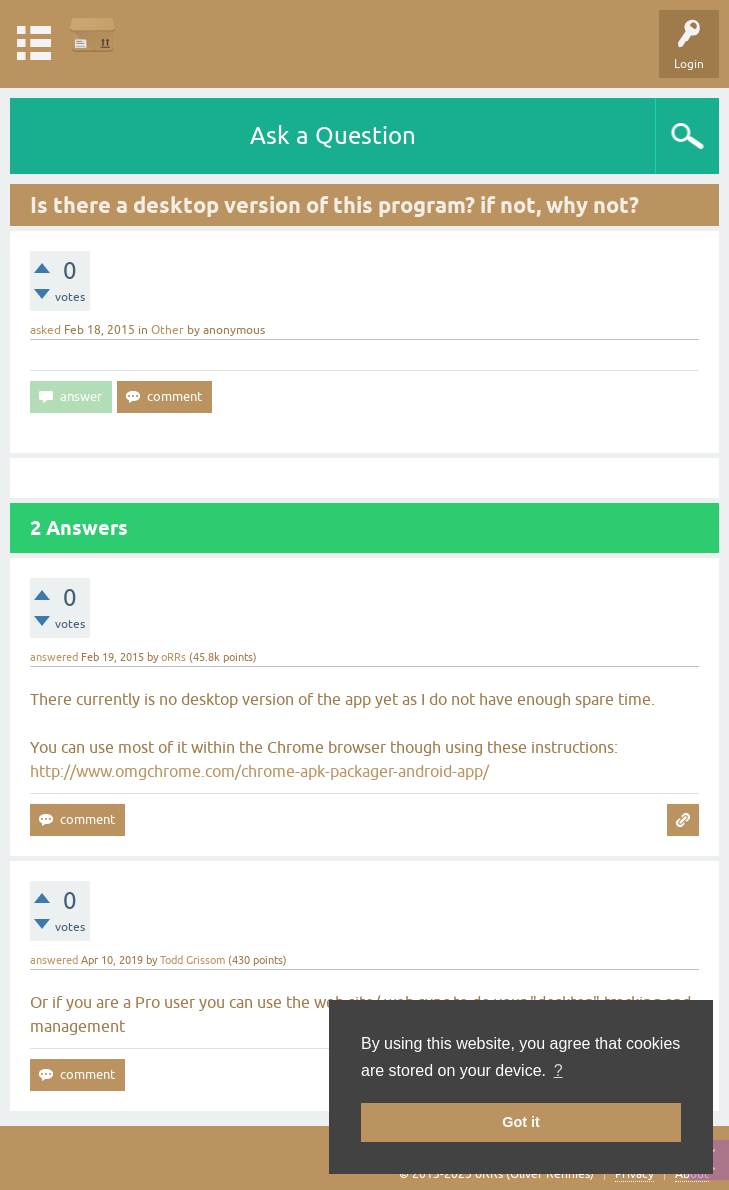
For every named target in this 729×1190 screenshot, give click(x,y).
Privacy (634, 1174)
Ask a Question (333, 135)
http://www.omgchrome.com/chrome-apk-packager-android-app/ (259, 771)
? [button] (558, 1070)
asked (45, 330)
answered (54, 657)
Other (167, 330)
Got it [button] (521, 1122)
